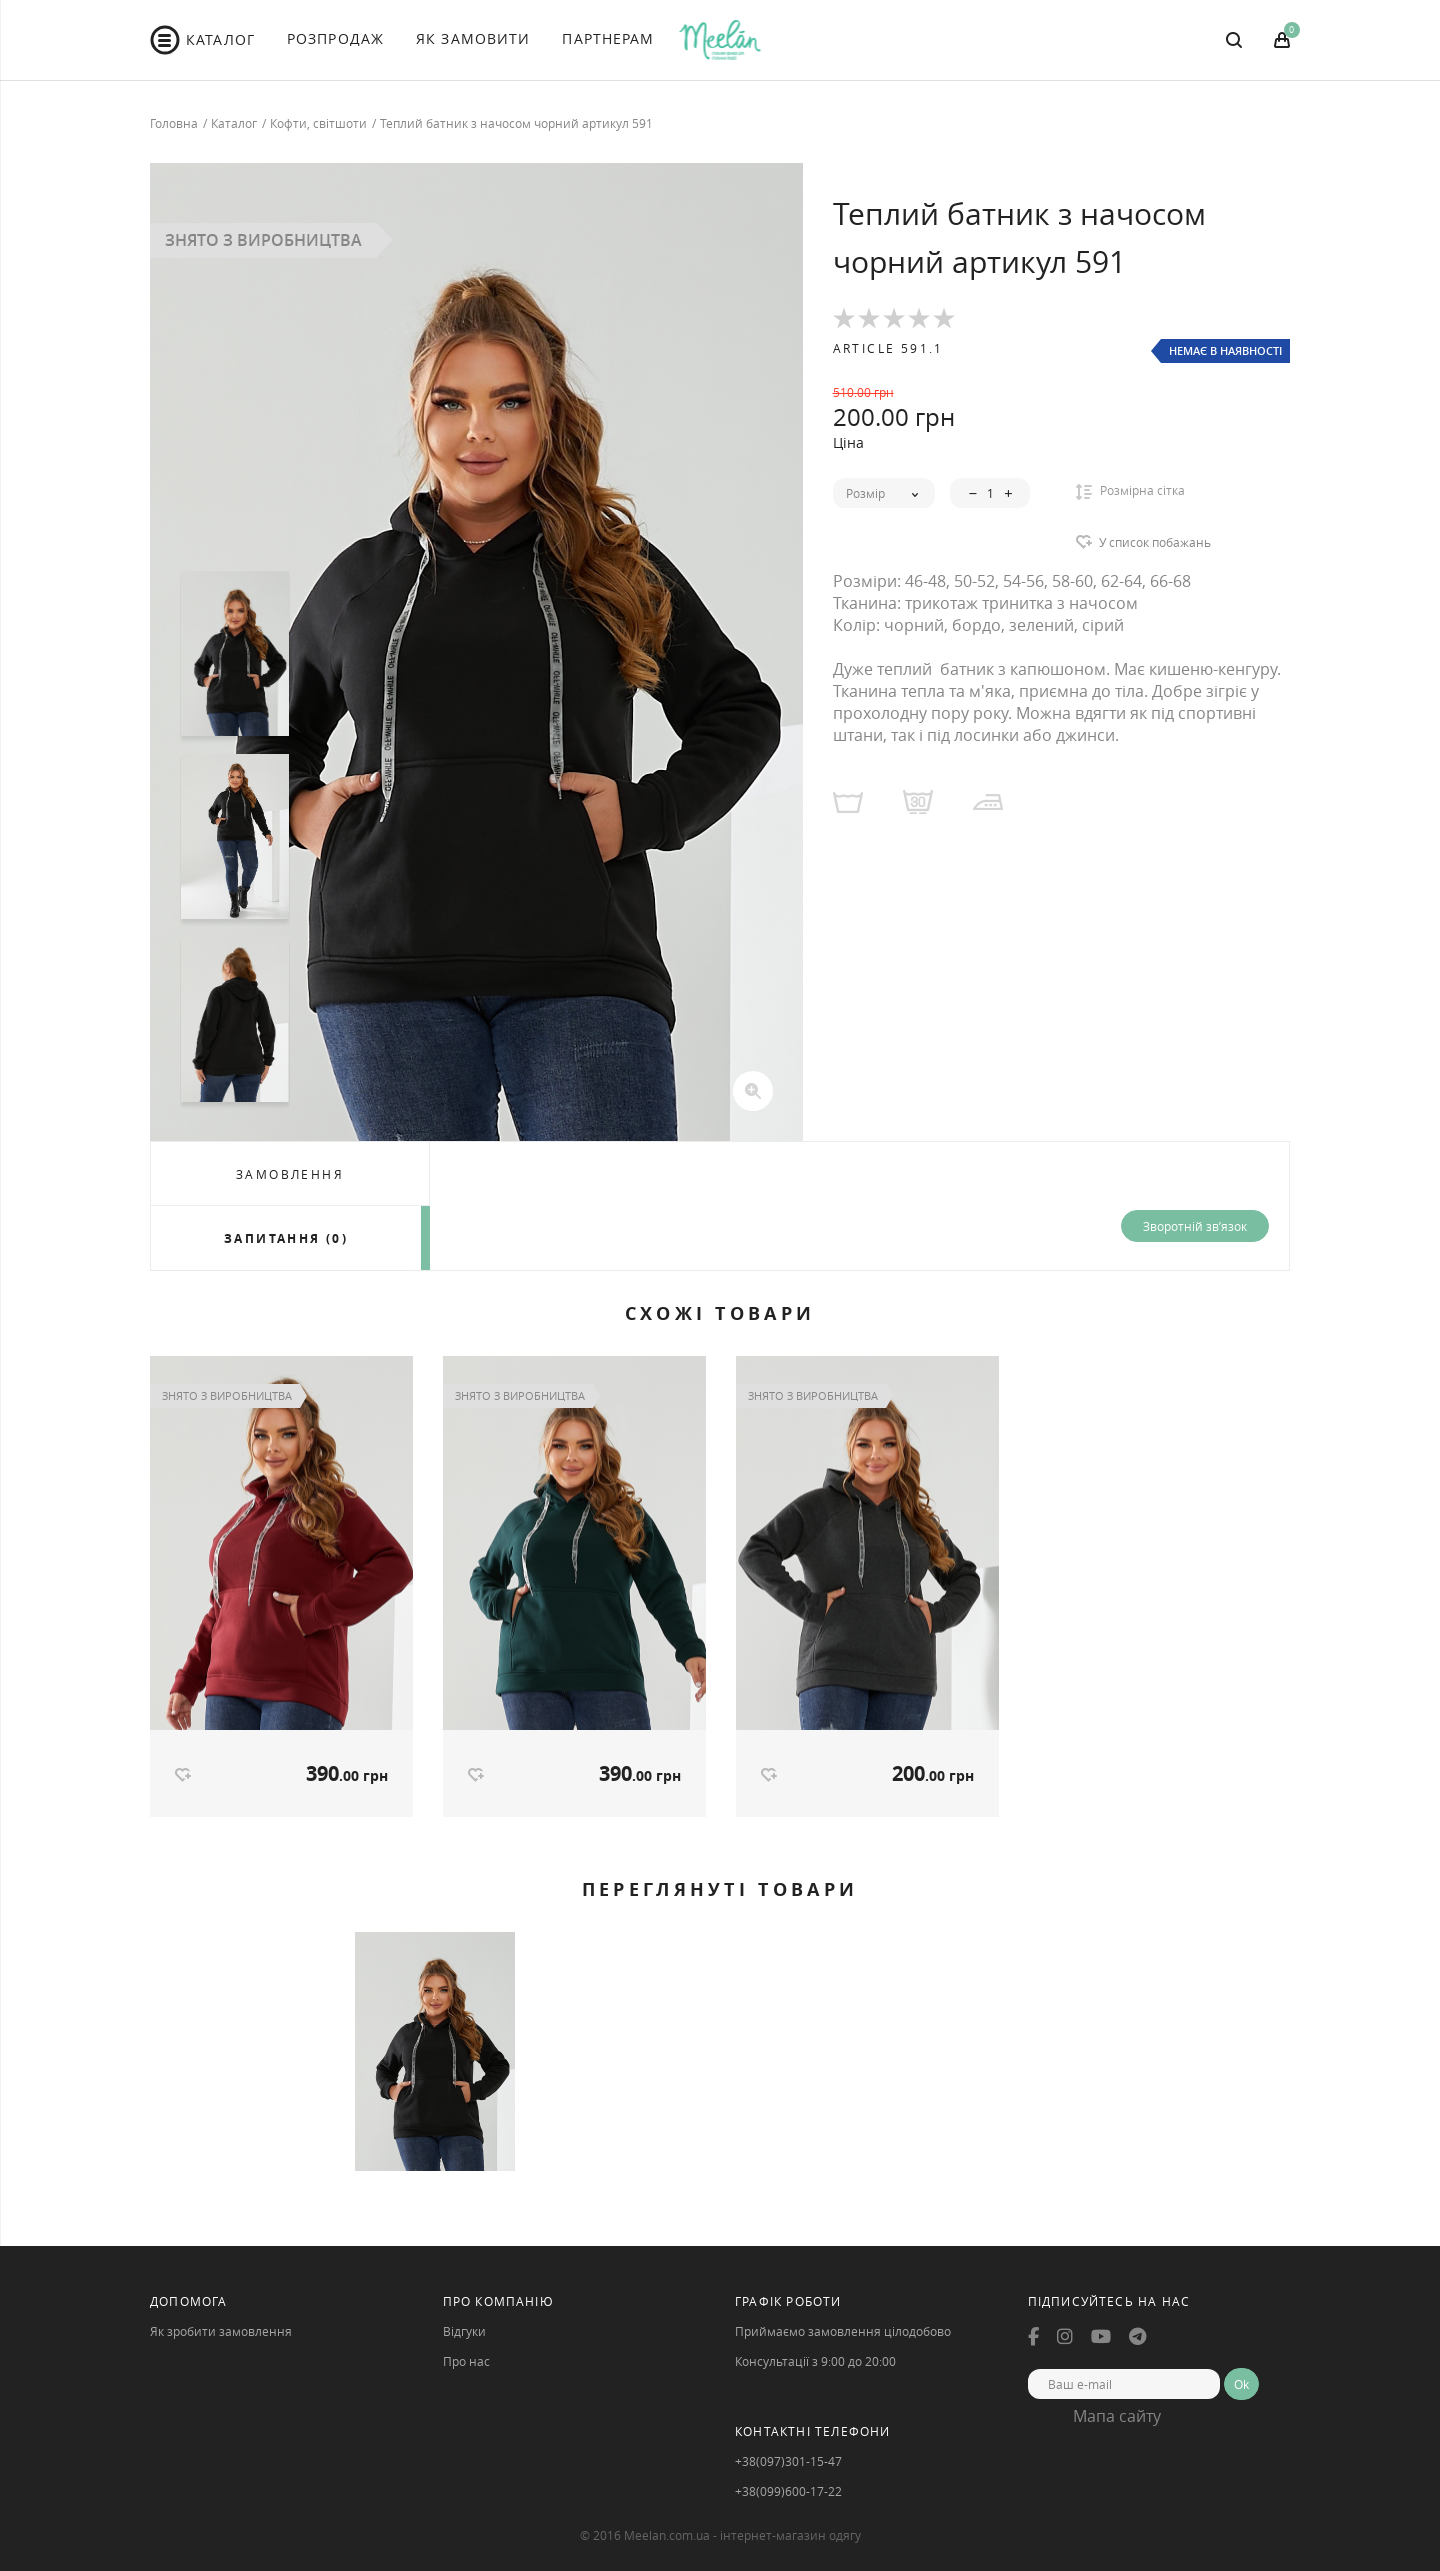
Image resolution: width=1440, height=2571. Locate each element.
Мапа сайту (1117, 2417)
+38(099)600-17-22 (788, 2492)
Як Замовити (473, 38)
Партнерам (608, 38)
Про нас (466, 2362)
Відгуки (464, 2332)
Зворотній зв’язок (1195, 1226)
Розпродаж (335, 38)
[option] (476, 652)
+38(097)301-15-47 (788, 2462)
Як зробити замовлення (221, 2332)
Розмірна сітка (1130, 491)
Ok (1241, 2385)
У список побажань (1155, 542)
